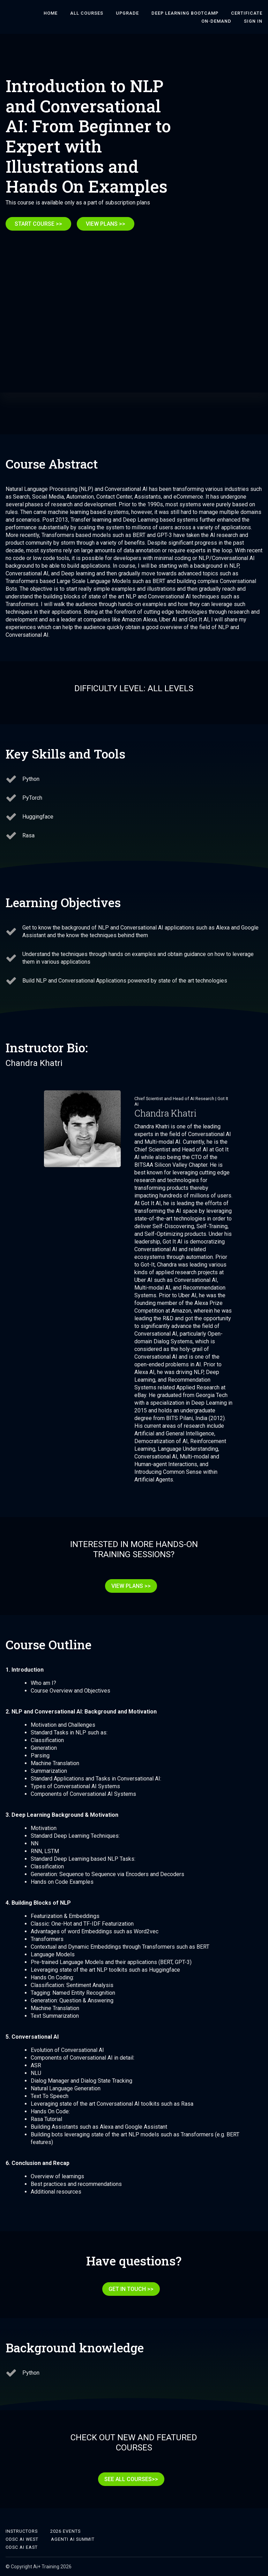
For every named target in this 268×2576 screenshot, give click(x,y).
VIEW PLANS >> (105, 224)
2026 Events (65, 2531)
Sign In (253, 21)
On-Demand (216, 21)
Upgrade (127, 13)
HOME (51, 13)
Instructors (22, 2531)
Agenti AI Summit (73, 2539)
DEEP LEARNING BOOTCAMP (184, 13)
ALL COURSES (86, 13)
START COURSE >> (38, 224)
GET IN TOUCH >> (131, 2295)
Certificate (246, 13)
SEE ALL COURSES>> (131, 2485)
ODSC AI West (22, 2539)
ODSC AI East (22, 2547)
